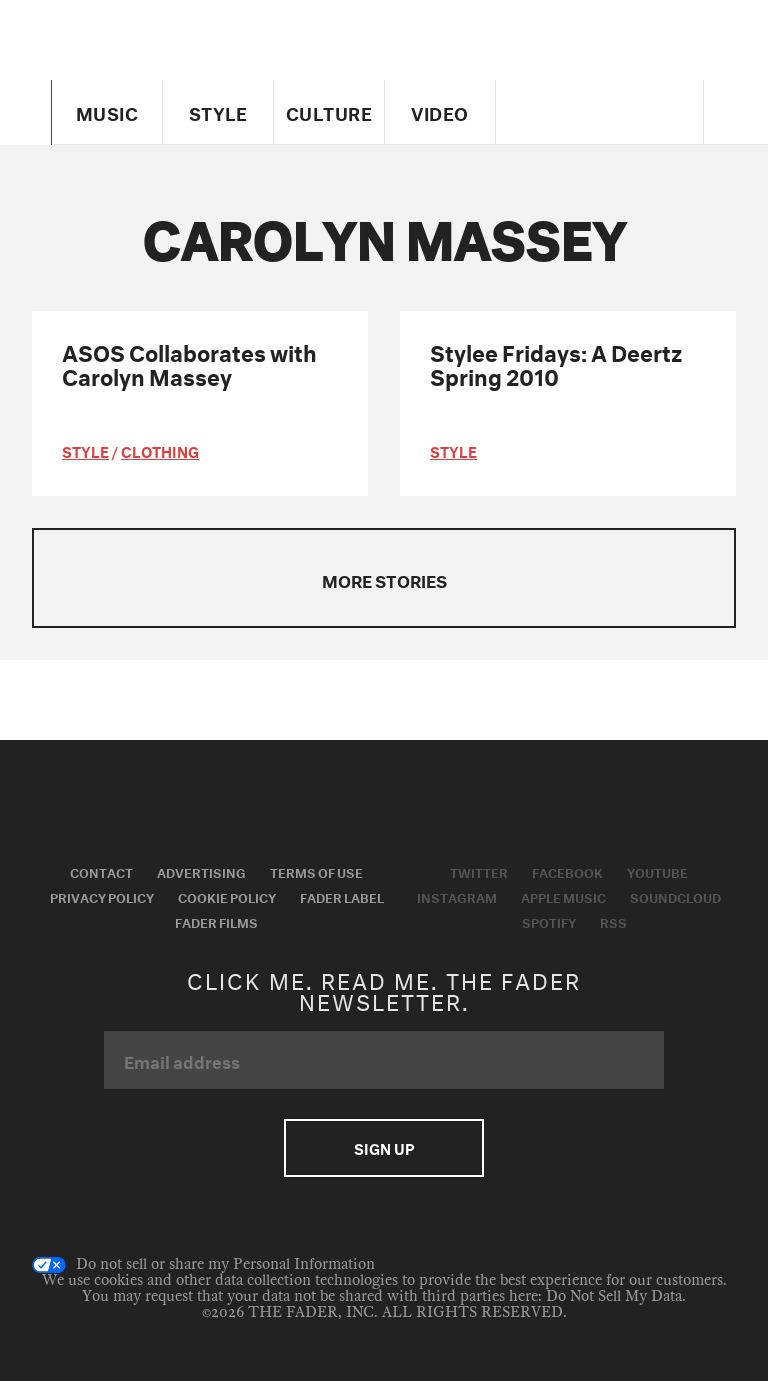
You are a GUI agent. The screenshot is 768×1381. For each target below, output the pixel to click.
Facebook (567, 871)
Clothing (160, 450)
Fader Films (216, 921)
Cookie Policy (227, 896)
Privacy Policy (102, 896)
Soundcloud (675, 896)
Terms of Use (316, 871)
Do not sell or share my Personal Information (203, 1265)
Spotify (549, 921)
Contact (101, 871)
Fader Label (342, 896)
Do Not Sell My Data (614, 1296)
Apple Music (563, 896)
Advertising (201, 871)
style (85, 450)
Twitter (479, 871)
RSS (613, 921)
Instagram (457, 896)
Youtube (657, 871)
